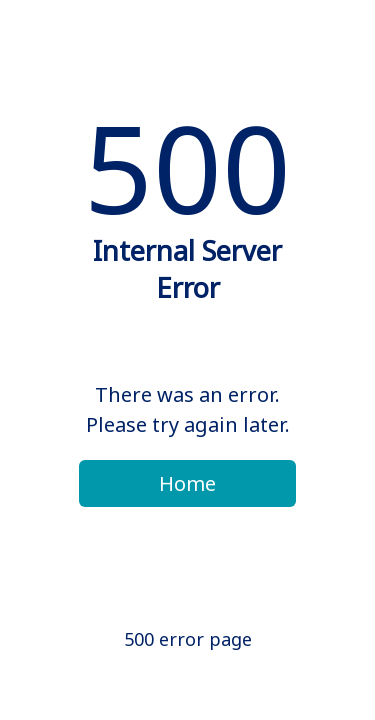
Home (187, 483)
